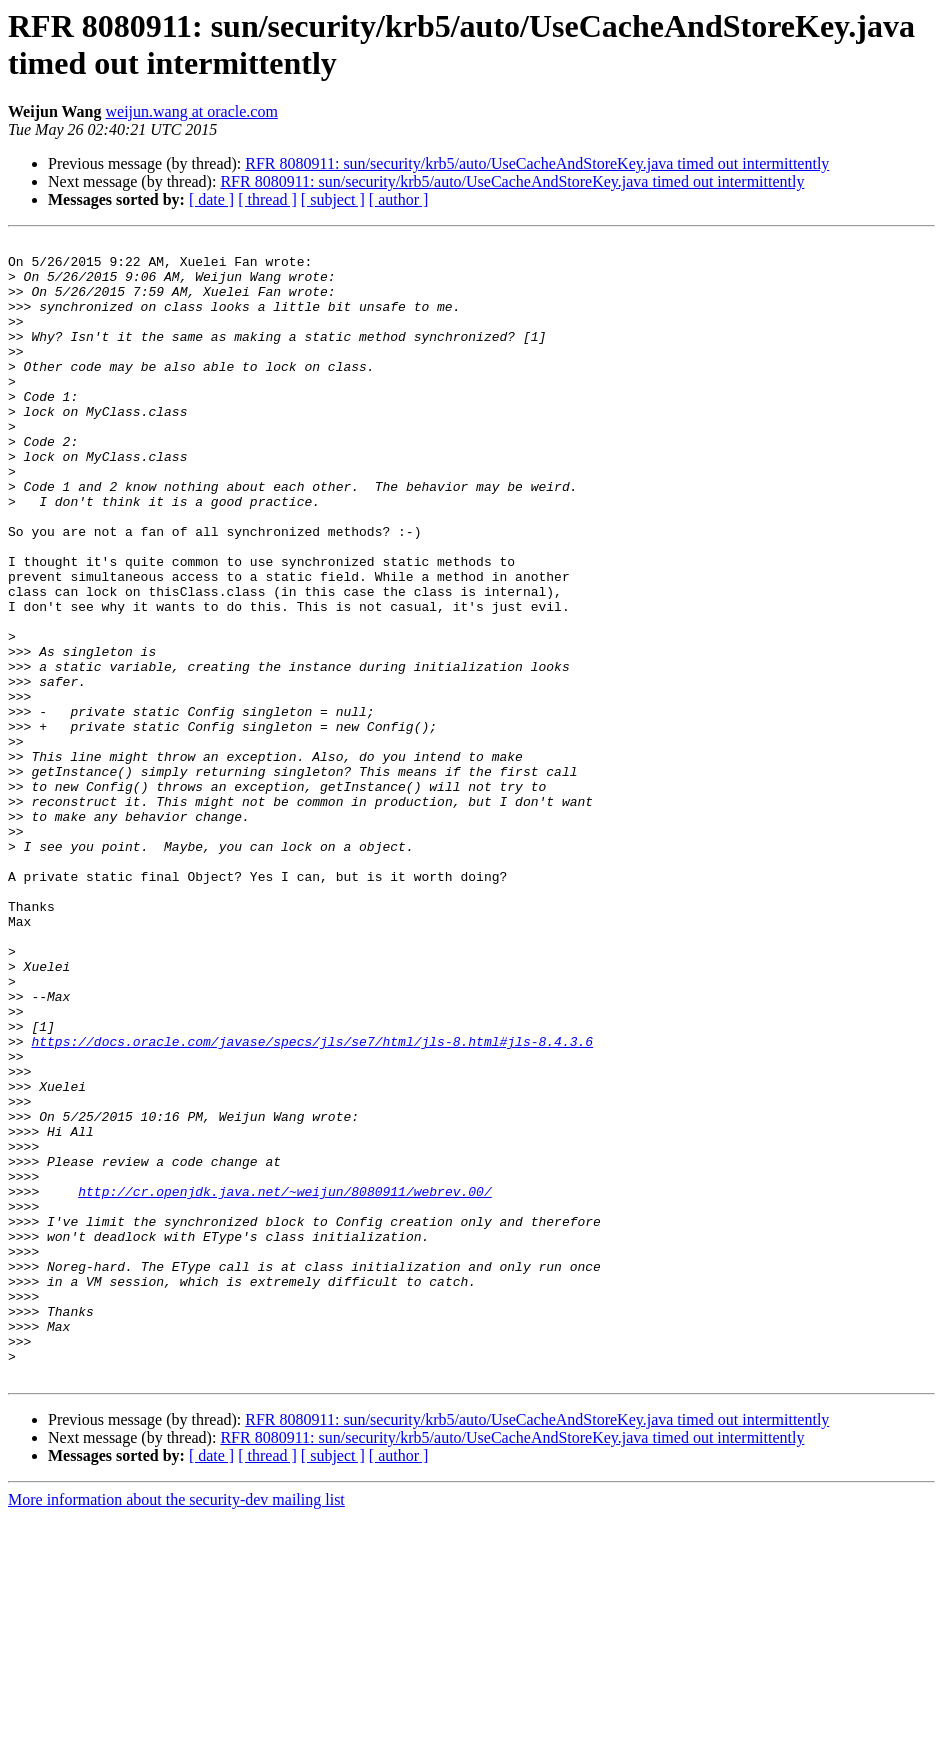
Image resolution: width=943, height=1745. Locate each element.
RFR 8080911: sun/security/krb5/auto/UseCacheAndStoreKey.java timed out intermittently (537, 163)
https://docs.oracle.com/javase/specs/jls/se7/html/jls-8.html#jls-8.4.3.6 (312, 1203)
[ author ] (399, 199)
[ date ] (211, 199)
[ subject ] (333, 199)
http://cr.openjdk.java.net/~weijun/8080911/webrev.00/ (284, 1383)
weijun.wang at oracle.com (192, 111)
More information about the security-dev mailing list (176, 1727)
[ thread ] (267, 199)
